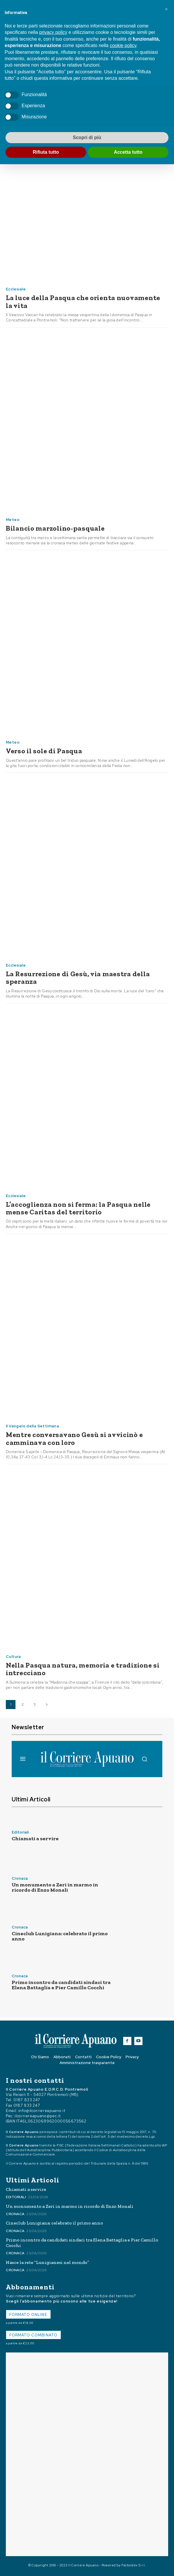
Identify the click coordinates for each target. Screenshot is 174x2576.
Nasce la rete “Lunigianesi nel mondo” (47, 2262)
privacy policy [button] (53, 32)
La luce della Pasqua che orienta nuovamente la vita (83, 301)
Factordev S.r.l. (133, 2565)
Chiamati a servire (35, 1838)
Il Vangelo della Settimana (32, 1426)
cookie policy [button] (123, 45)
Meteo (13, 520)
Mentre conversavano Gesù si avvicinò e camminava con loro (74, 1438)
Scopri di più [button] (87, 137)
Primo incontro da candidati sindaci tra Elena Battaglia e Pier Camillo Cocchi (61, 1985)
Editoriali (20, 1832)
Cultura (13, 1657)
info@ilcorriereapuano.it (41, 2110)
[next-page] (46, 1704)
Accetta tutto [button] (128, 152)
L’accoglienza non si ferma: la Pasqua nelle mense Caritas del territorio (78, 1208)
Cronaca (20, 1878)
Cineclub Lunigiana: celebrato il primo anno (60, 1936)
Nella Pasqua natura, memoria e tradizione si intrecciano (83, 1669)
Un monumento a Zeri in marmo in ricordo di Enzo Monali (55, 1887)
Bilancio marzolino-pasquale (55, 528)
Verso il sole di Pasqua (44, 751)
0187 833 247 (26, 2099)
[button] (166, 9)
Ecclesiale (16, 289)
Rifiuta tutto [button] (46, 152)
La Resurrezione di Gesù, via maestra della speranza (78, 978)
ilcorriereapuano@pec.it (37, 2115)
